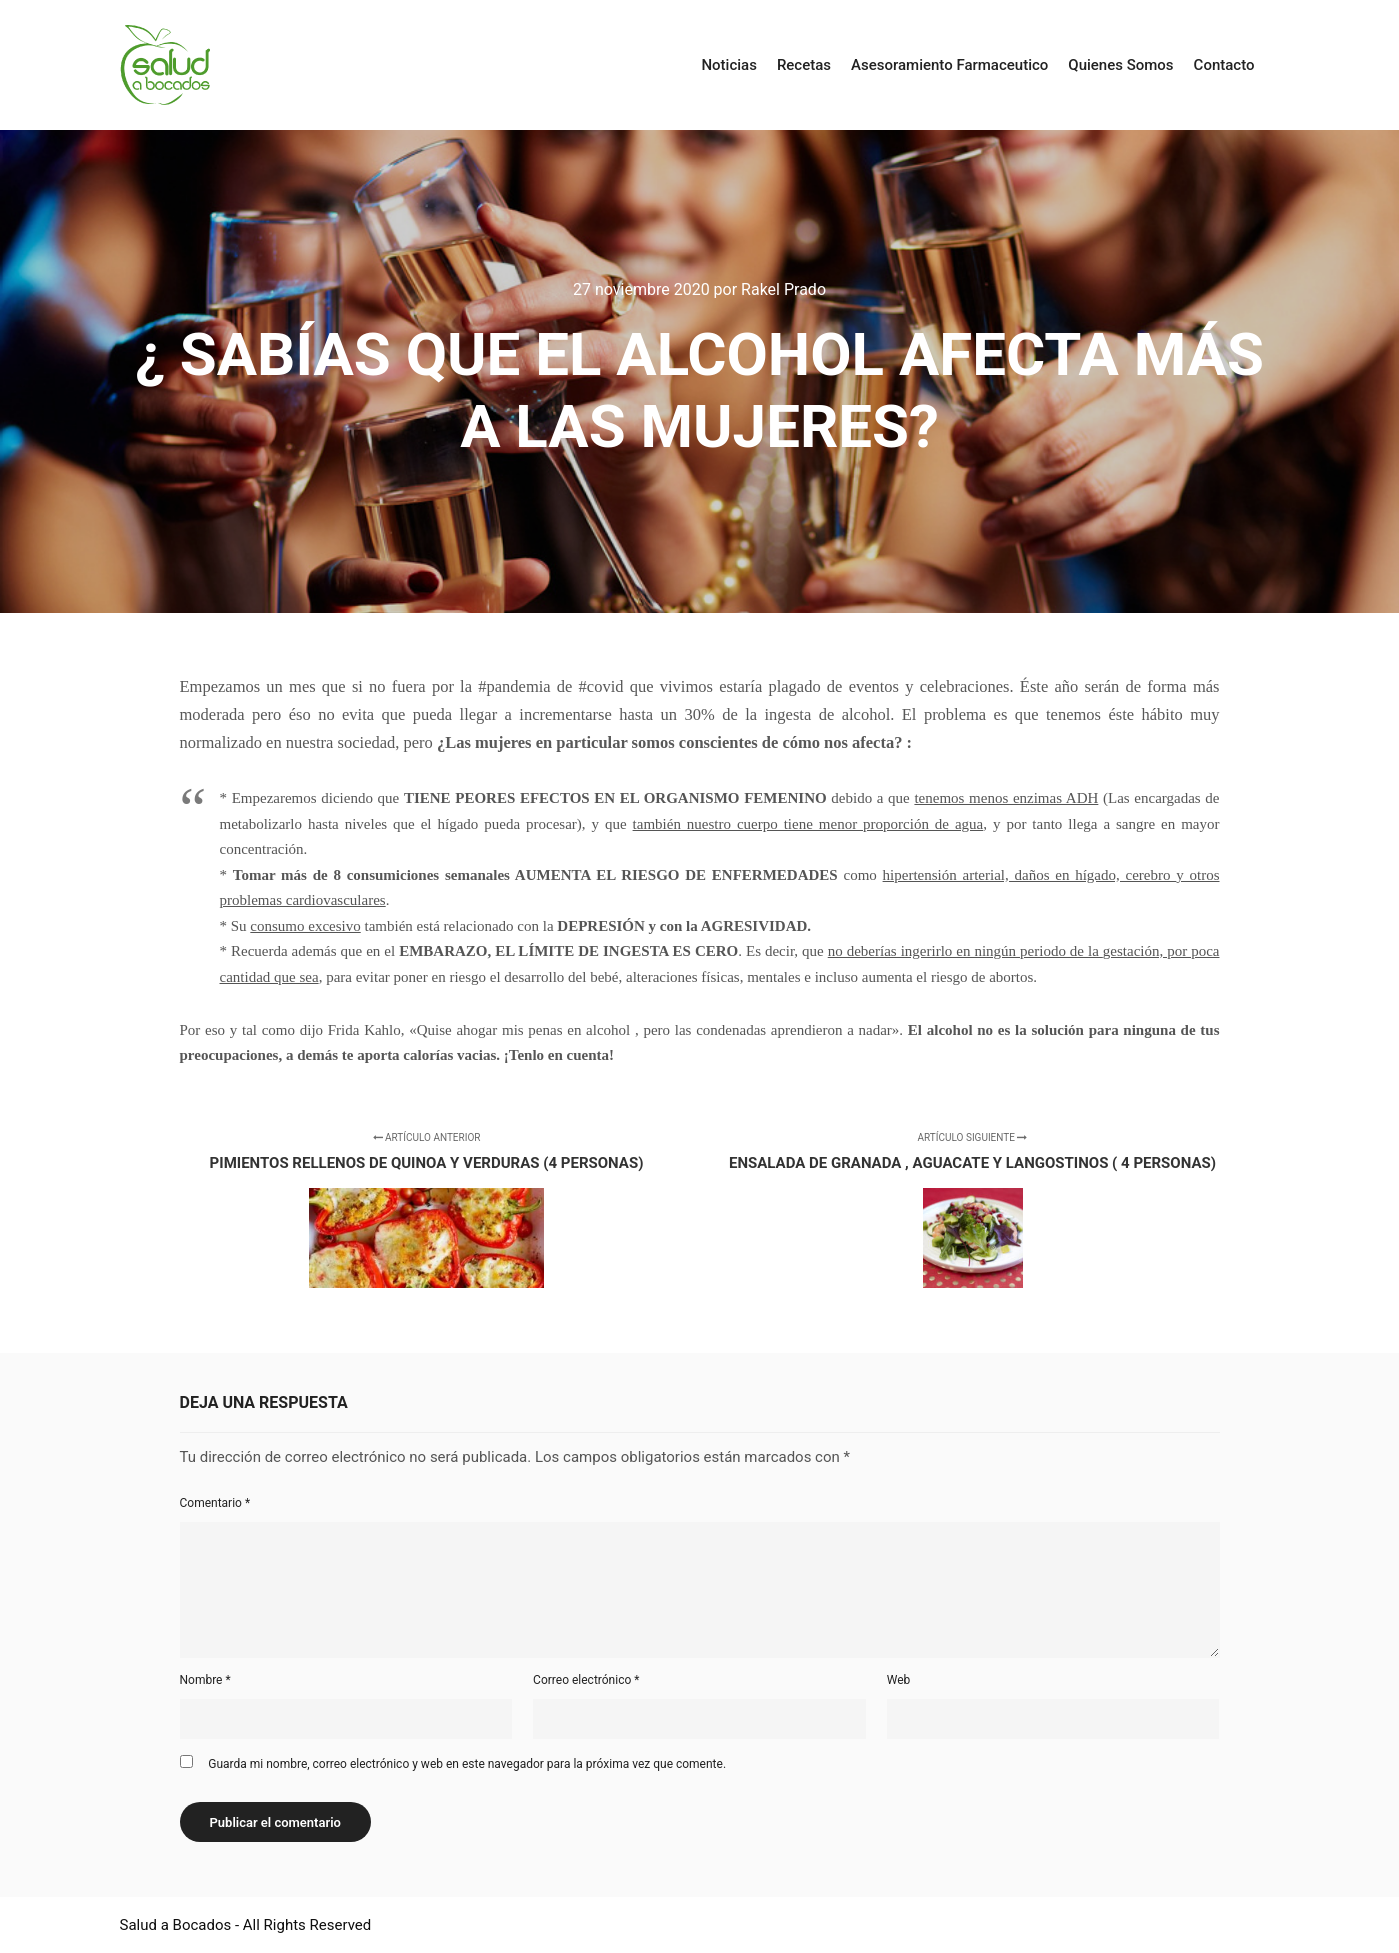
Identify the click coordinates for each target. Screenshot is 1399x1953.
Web (899, 1680)
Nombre (205, 1680)
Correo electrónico (586, 1680)
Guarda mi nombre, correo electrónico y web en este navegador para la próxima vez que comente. (467, 1764)
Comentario (215, 1503)
